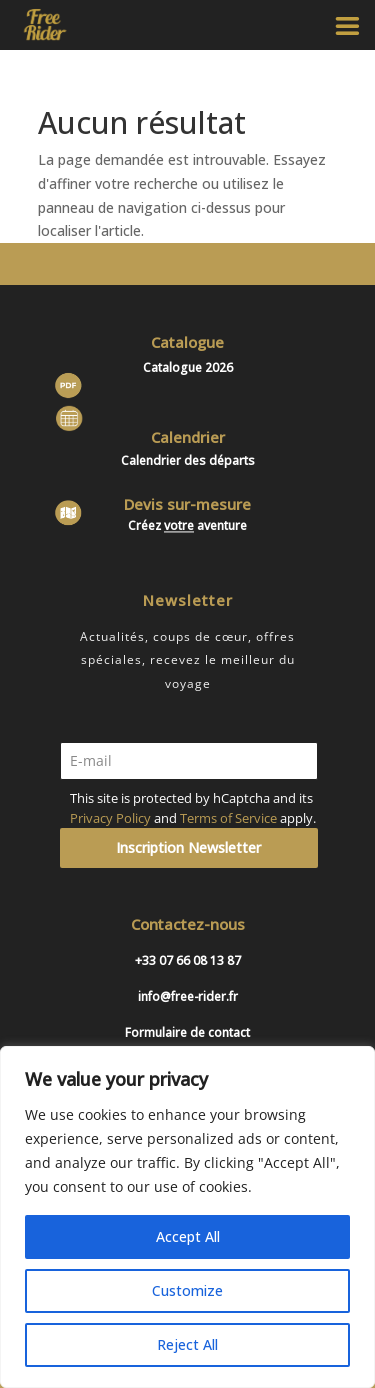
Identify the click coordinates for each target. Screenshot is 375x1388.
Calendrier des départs (188, 460)
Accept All (188, 1236)
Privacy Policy (110, 818)
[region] (187, 1217)
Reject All (187, 1344)
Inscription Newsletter (188, 847)
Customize (187, 1290)
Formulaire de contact (187, 1032)
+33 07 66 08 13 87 (188, 960)
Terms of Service (228, 818)
